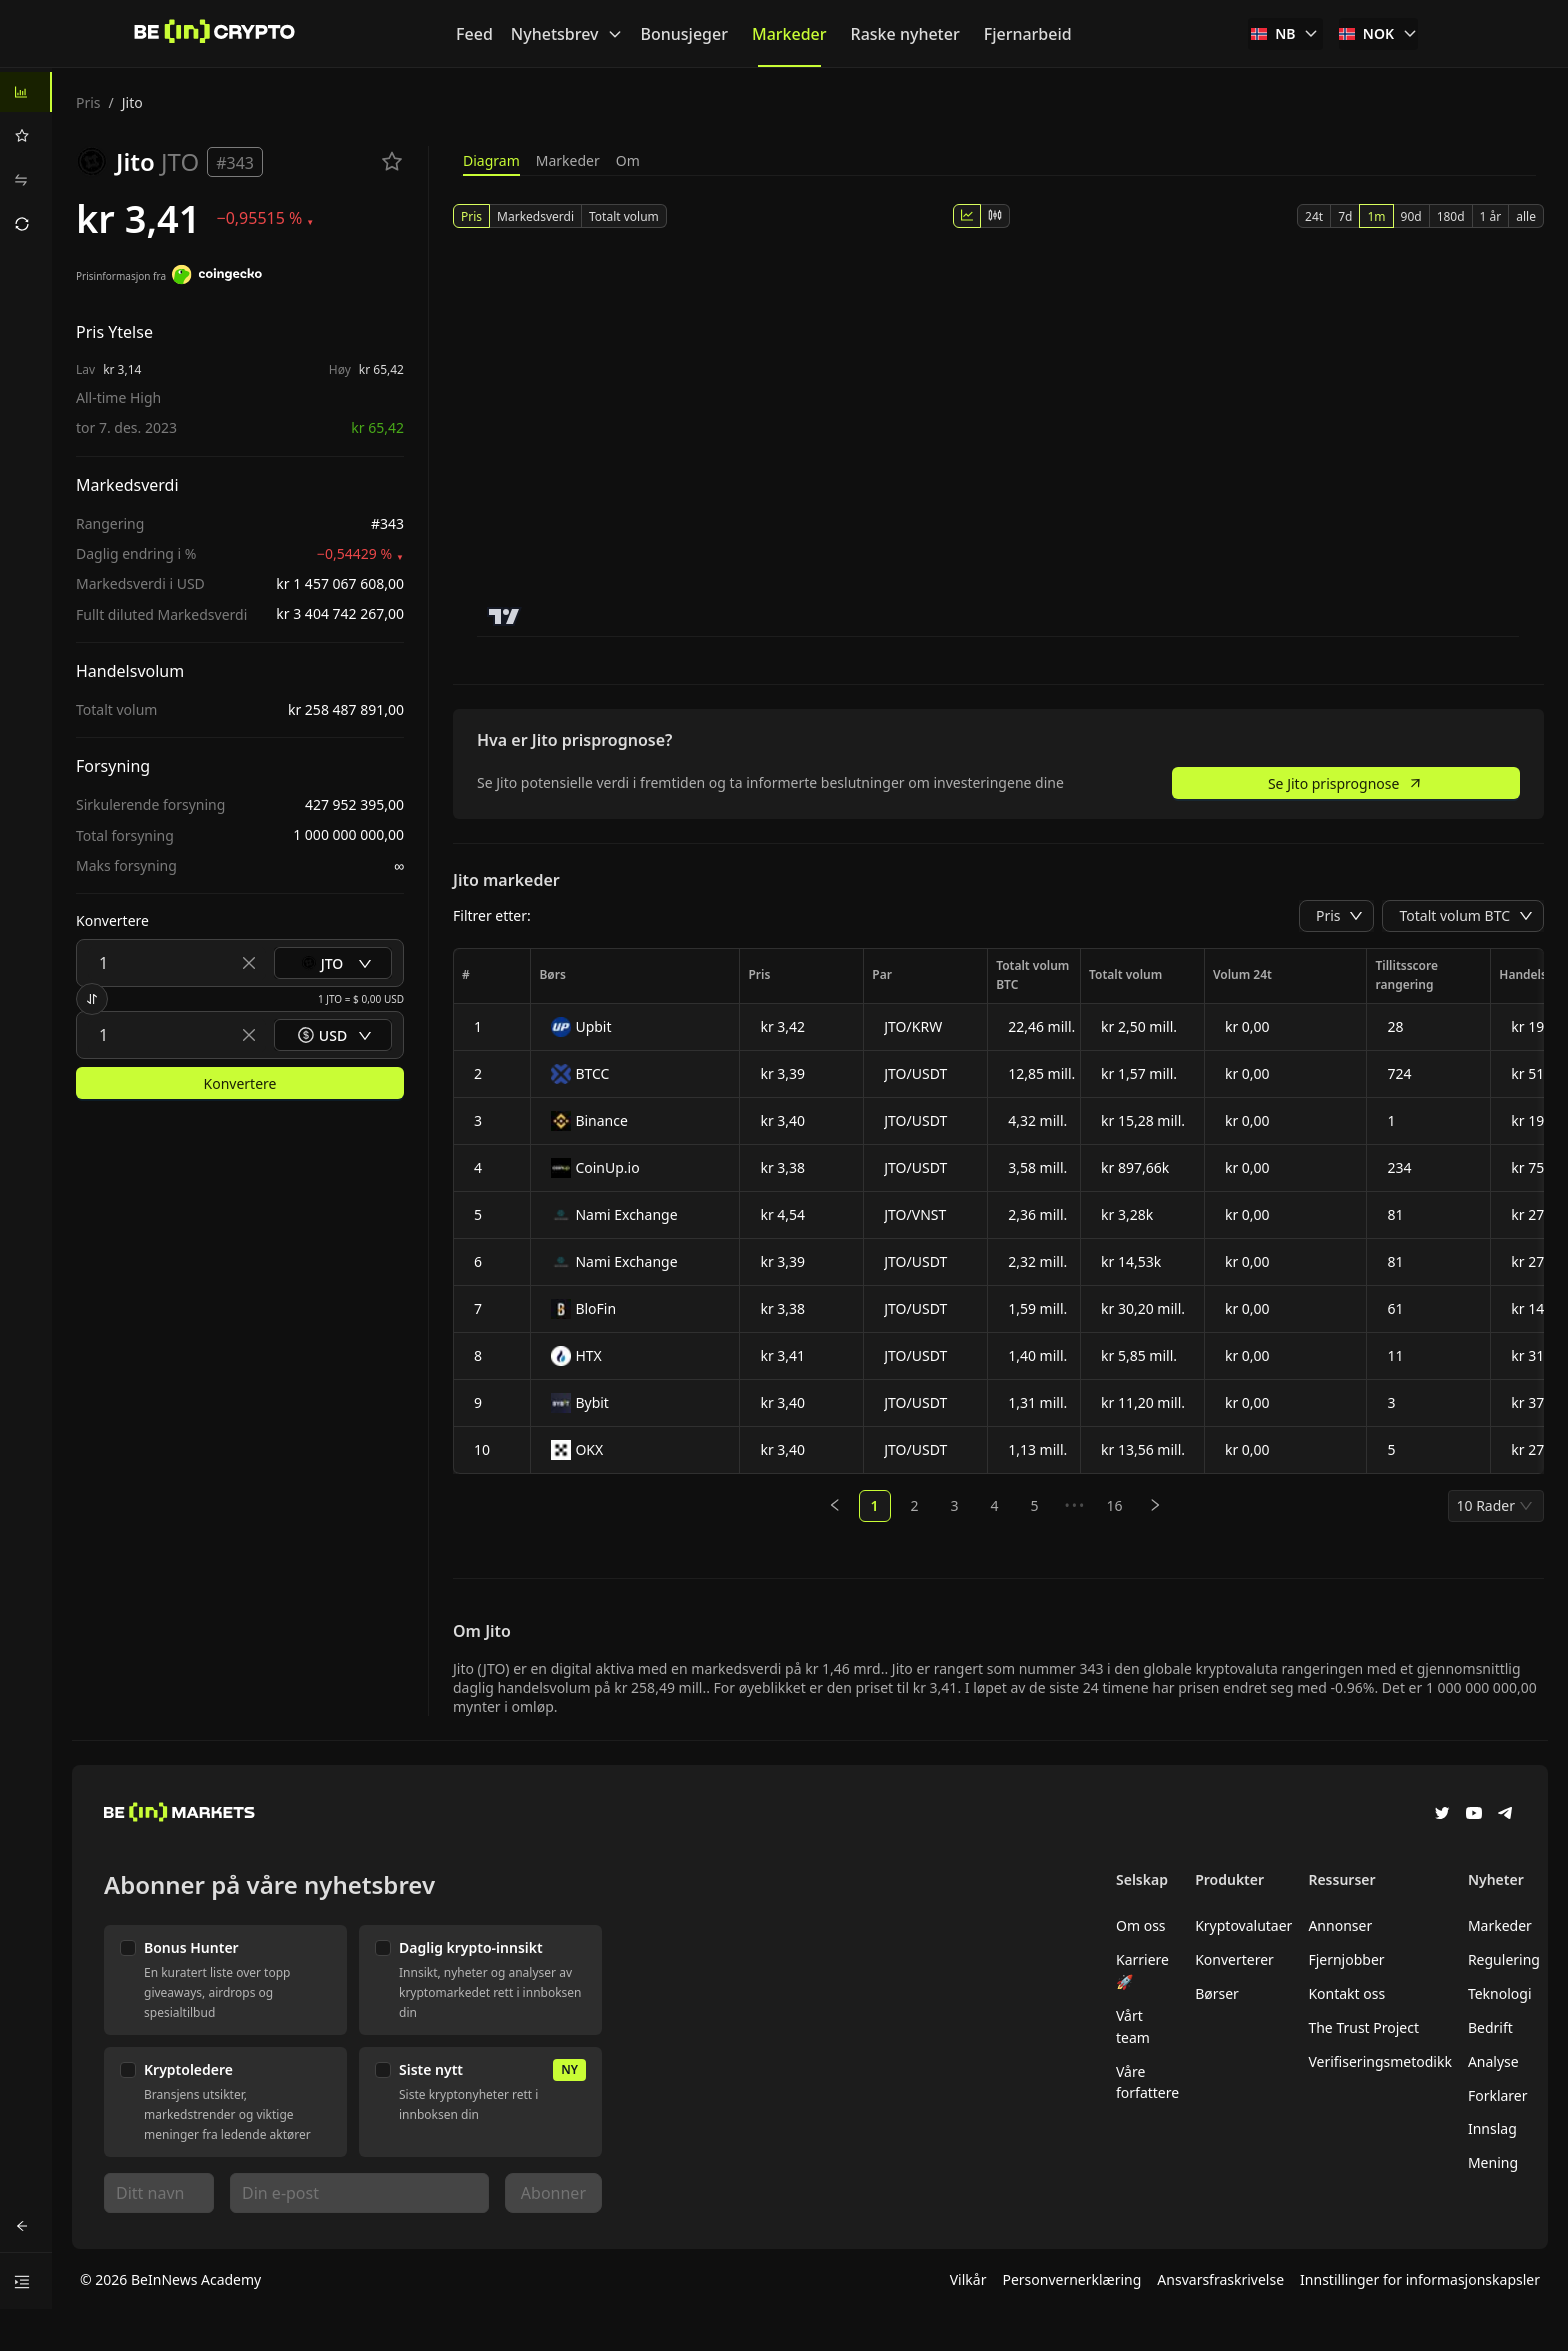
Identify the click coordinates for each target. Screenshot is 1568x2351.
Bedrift (1490, 2027)
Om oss (1141, 1925)
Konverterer (1234, 1959)
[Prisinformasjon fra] (217, 277)
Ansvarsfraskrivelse (1220, 2279)
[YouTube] (1474, 1815)
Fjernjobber (1346, 1959)
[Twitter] (1442, 1815)
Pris (88, 102)
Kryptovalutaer (1243, 1925)
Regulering (1504, 1959)
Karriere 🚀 (1142, 1970)
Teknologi (1500, 1993)
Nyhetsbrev (567, 34)
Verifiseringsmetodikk (1380, 2061)
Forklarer (1498, 2095)
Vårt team (1133, 2026)
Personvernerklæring (1071, 2279)
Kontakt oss (1346, 1993)
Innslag (1492, 2128)
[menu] (26, 158)
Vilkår (968, 2279)
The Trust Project (1363, 2027)
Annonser (1340, 1925)
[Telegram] (1506, 1815)
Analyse (1493, 2061)
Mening (1493, 2162)
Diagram (491, 160)
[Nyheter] (215, 34)
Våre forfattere (1147, 2082)
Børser (1217, 1993)
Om (628, 160)
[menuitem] (26, 92)
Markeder (568, 160)
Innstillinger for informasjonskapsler (1420, 2279)
